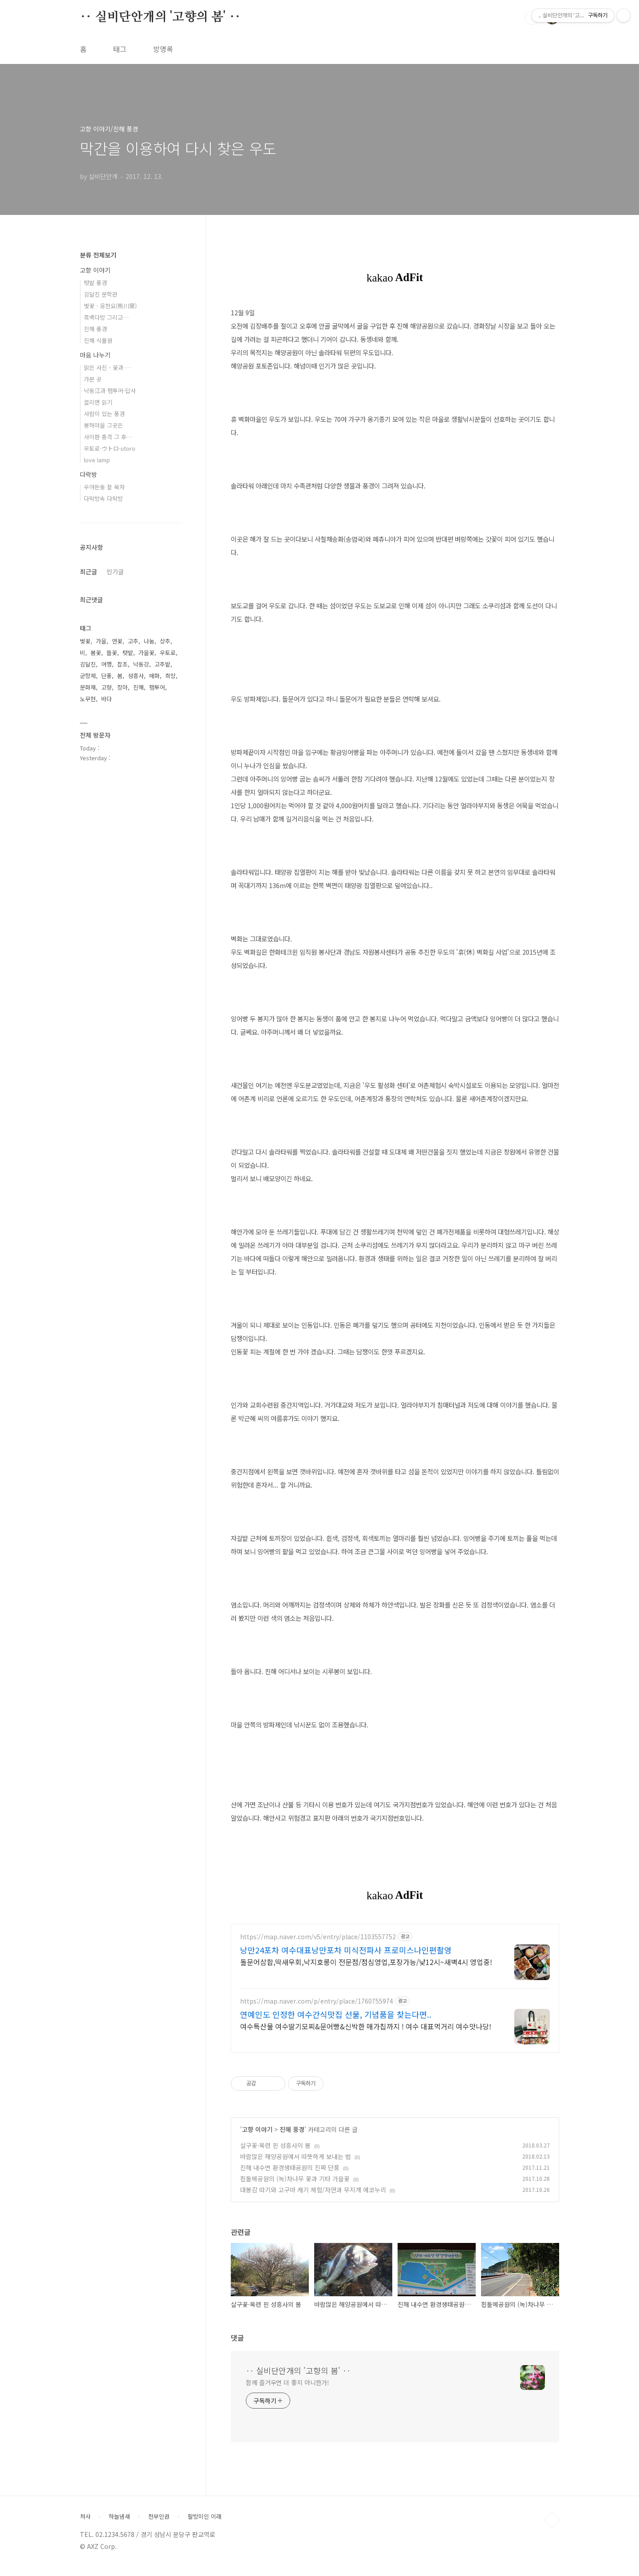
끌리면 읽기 (98, 402)
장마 (122, 687)
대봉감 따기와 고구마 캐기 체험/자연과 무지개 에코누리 (313, 2198)
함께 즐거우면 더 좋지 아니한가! (287, 2390)
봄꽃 (96, 652)
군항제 (88, 675)
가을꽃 (146, 652)
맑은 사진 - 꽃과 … (107, 367)
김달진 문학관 (101, 294)
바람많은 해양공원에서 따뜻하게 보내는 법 (295, 2164)
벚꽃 (85, 641)
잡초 (122, 664)
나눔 (149, 641)
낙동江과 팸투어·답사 (110, 390)
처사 (85, 2524)
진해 (138, 687)
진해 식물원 (98, 340)
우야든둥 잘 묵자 (104, 487)
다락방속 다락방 (103, 498)
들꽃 (111, 652)
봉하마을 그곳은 (103, 425)
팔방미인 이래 (204, 2524)
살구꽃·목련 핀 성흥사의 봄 (275, 2153)
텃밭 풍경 (95, 282)
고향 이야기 (257, 2137)
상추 (165, 641)
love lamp (97, 460)
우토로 (168, 652)
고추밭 (162, 664)
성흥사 (136, 675)
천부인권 (159, 2524)
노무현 (88, 699)
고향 (106, 687)
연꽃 (117, 641)
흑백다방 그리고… (106, 317)
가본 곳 (93, 379)
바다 (106, 699)
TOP (552, 2528)
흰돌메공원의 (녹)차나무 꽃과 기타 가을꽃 (295, 2187)
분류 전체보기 (98, 254)
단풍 (106, 675)
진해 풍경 (292, 2137)
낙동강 (141, 664)
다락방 (88, 474)
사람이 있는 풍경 (104, 413)
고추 (133, 641)
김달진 (88, 664)
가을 (101, 641)
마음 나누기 (95, 354)
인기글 (115, 571)
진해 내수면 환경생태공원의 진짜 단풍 (289, 2175)
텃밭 (127, 652)
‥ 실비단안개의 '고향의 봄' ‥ (160, 17)
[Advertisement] (395, 1999)
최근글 (88, 571)
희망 (170, 675)
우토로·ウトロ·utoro (109, 448)
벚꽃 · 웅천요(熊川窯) (110, 306)
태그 (119, 49)
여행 (106, 664)
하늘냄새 (119, 2524)
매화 (154, 675)
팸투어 (157, 687)
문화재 (88, 687)
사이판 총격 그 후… (108, 437)
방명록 (163, 49)
